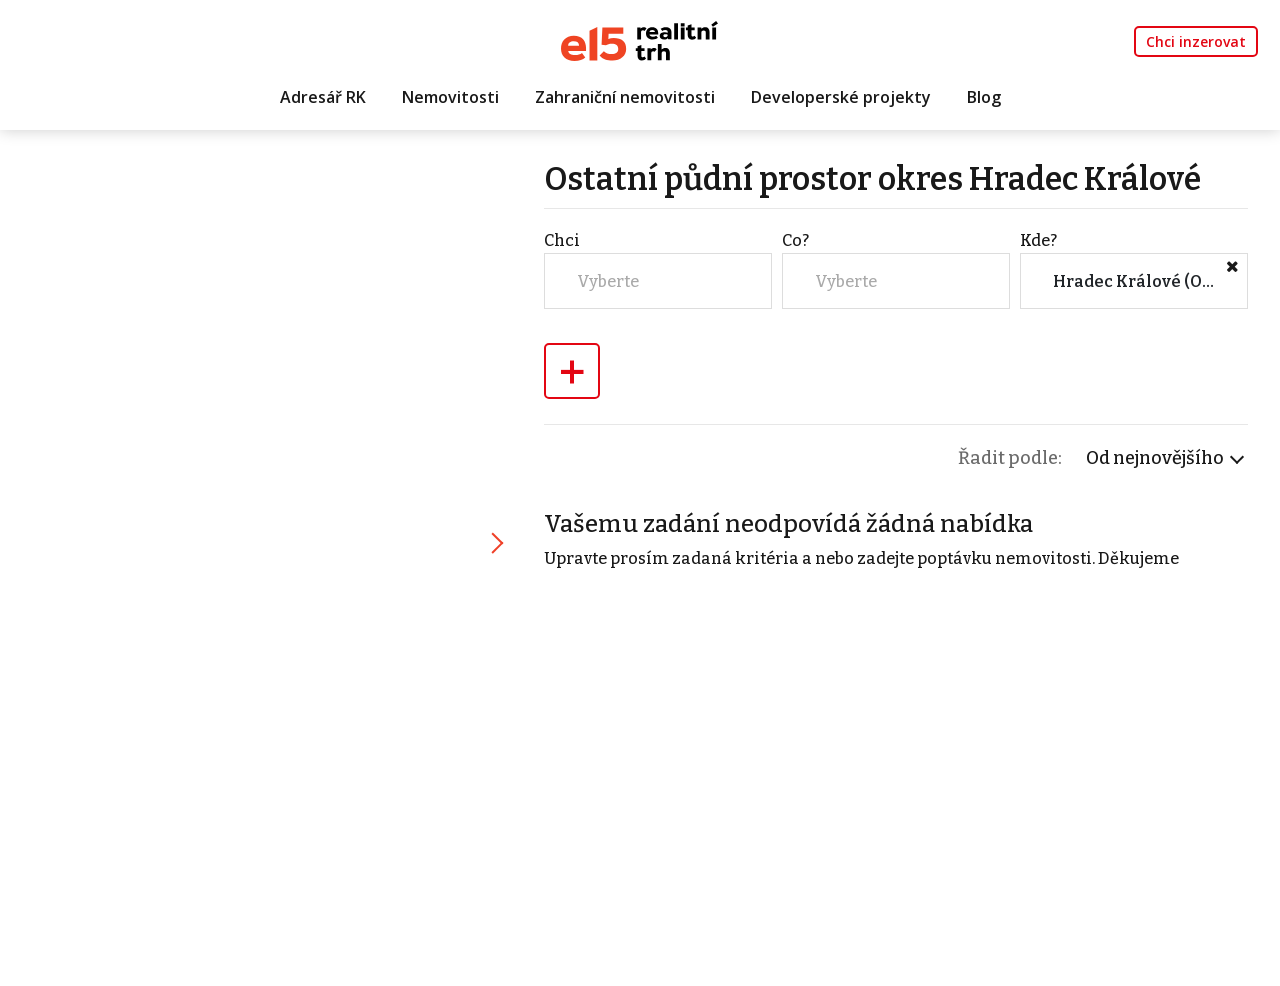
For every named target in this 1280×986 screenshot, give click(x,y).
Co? (795, 240)
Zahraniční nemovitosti (625, 97)
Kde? (1038, 240)
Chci (562, 240)
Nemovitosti (450, 97)
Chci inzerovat (1196, 41)
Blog (984, 97)
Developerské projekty (841, 97)
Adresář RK (323, 97)
